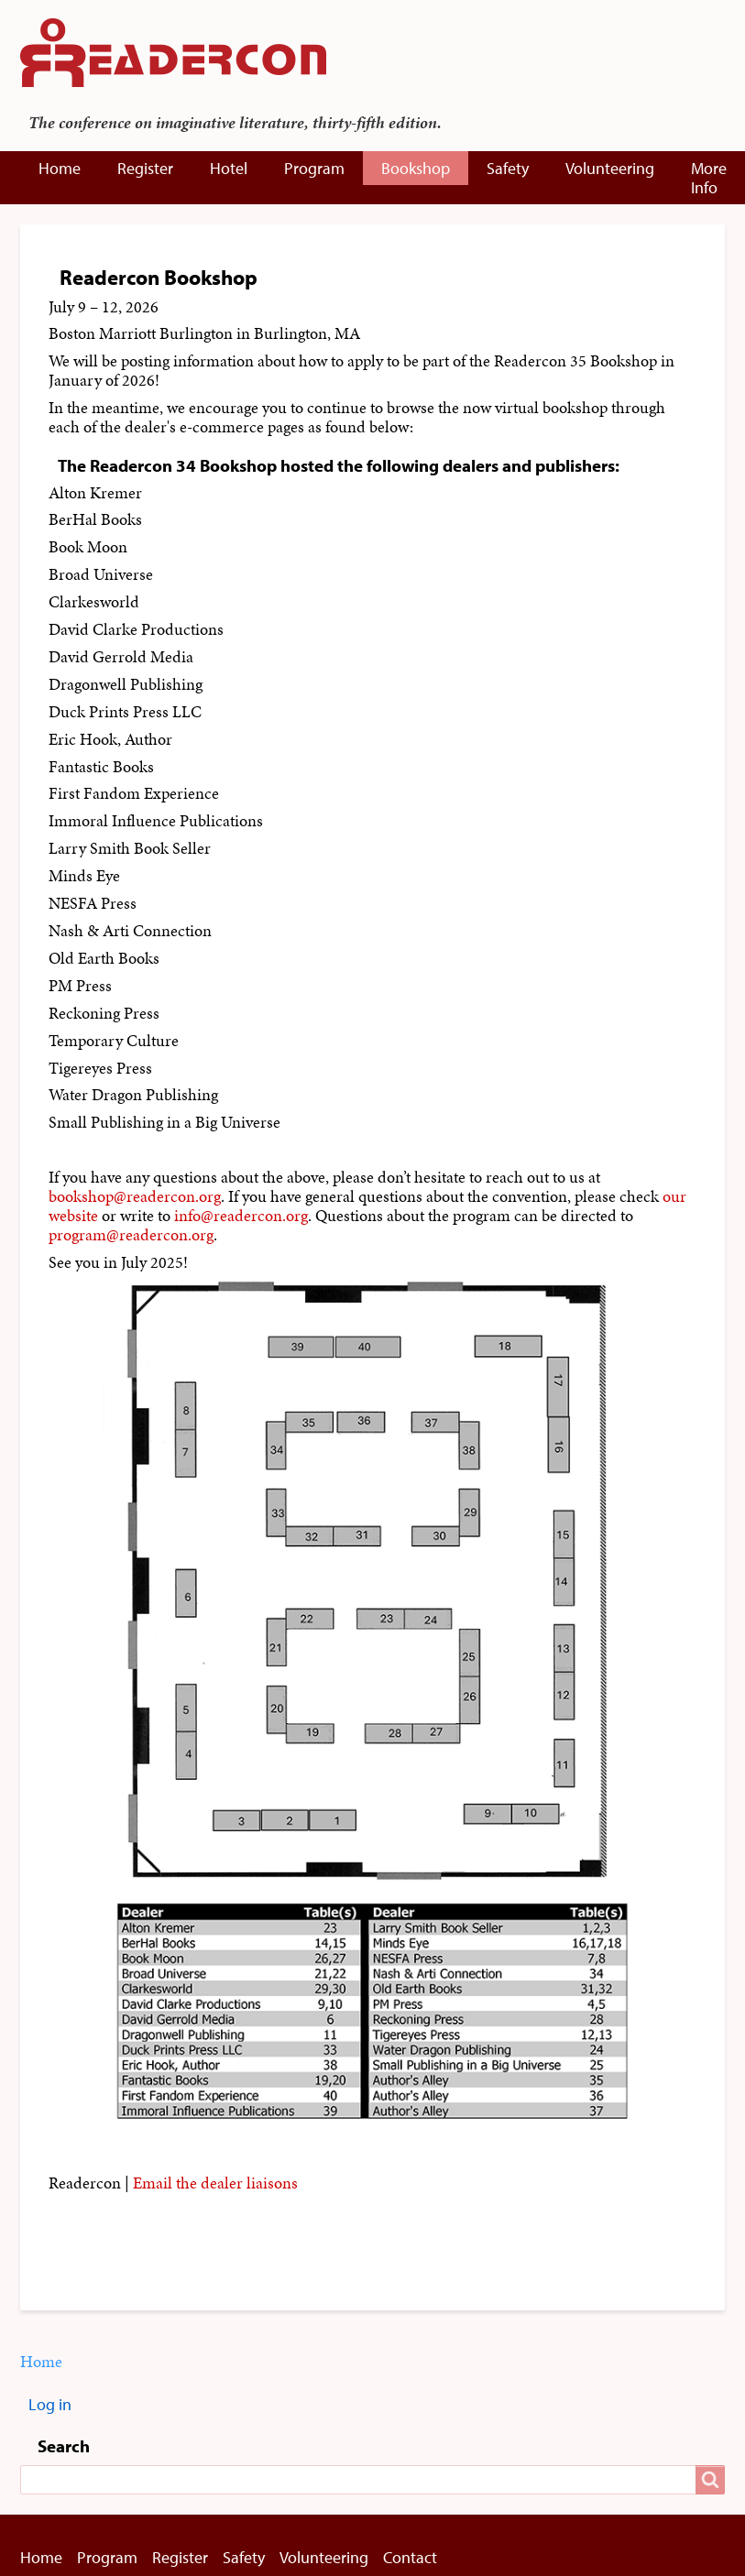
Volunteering (609, 168)
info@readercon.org (241, 1216)
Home (59, 168)
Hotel (228, 168)
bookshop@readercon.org (135, 1196)
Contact (410, 2557)
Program (314, 168)
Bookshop (415, 168)
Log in (49, 2404)
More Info (709, 178)
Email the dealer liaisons (215, 2183)
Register (145, 168)
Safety (508, 168)
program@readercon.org (131, 1235)
